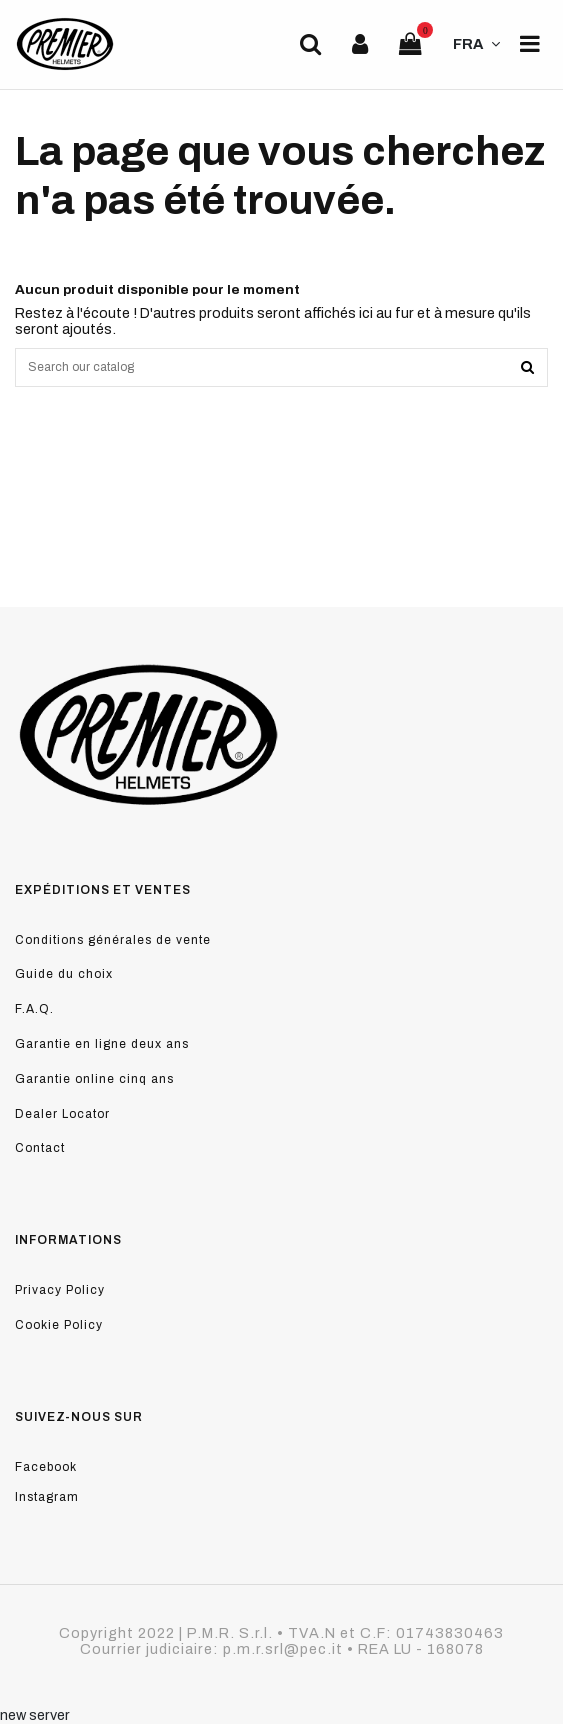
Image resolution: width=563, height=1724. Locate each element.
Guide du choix (64, 974)
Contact (40, 1148)
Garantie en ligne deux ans (102, 1044)
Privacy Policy (60, 1290)
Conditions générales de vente (113, 940)
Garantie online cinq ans (94, 1079)
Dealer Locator (62, 1114)
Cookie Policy (59, 1325)
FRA (479, 44)
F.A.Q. (34, 1009)
